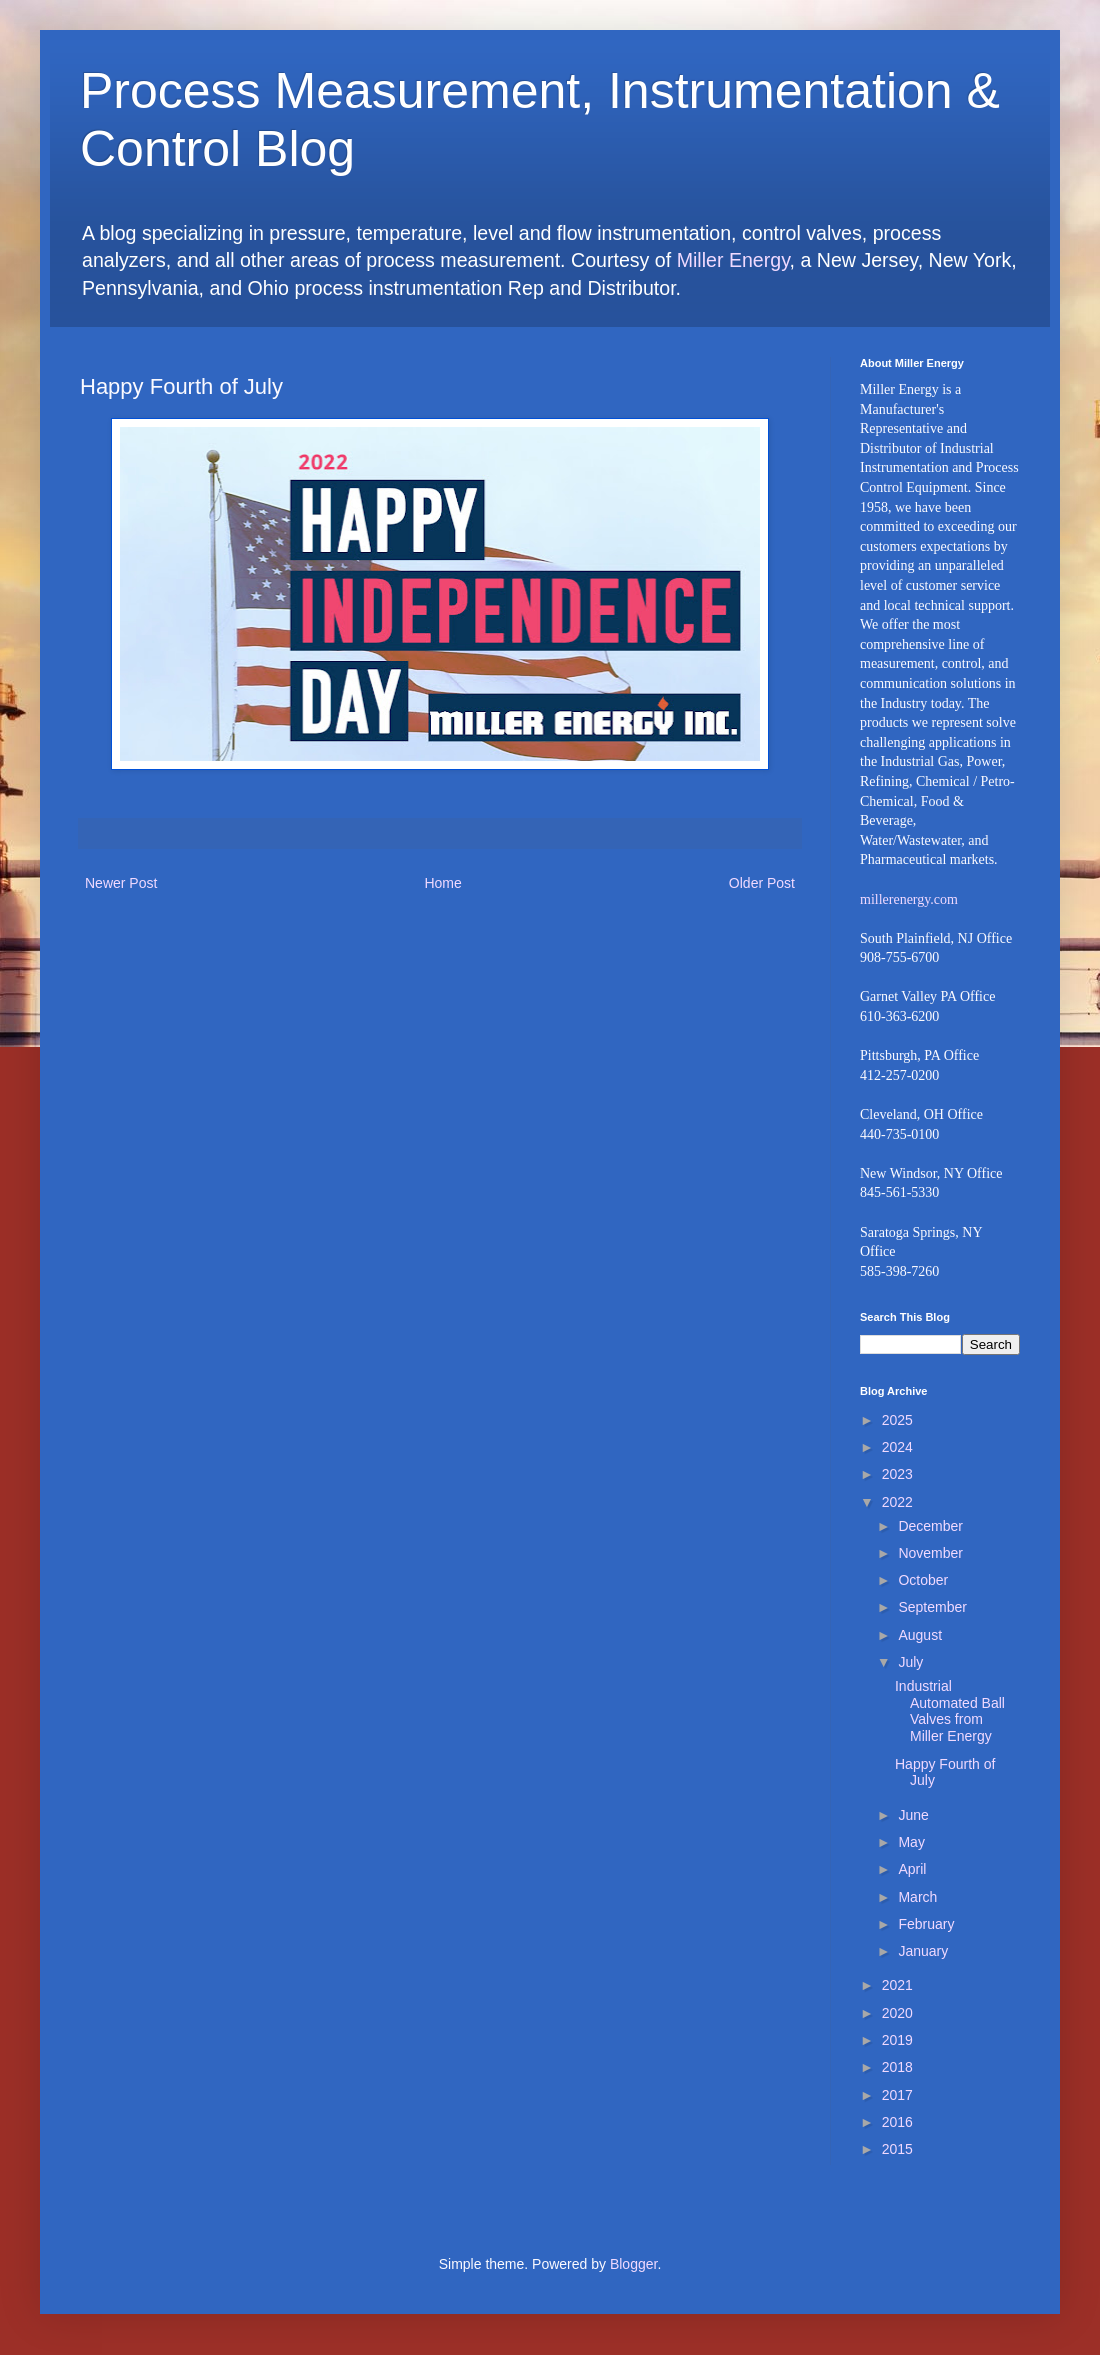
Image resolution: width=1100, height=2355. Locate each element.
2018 (897, 2067)
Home (442, 883)
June (913, 1815)
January (923, 1951)
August (920, 1635)
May (911, 1842)
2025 (897, 1420)
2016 (897, 2122)
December (930, 1526)
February (926, 1924)
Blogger (633, 2264)
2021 (897, 1985)
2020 (897, 2013)
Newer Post (121, 883)
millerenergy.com (909, 899)
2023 (897, 1474)
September (932, 1607)
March (917, 1897)
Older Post (762, 883)
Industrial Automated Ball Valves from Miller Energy (950, 1711)
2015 (897, 2149)
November (930, 1553)
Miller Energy (733, 260)
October (923, 1580)
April (912, 1869)
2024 (897, 1447)
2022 (897, 1502)
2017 (897, 2095)
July (910, 1662)
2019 (897, 2040)
